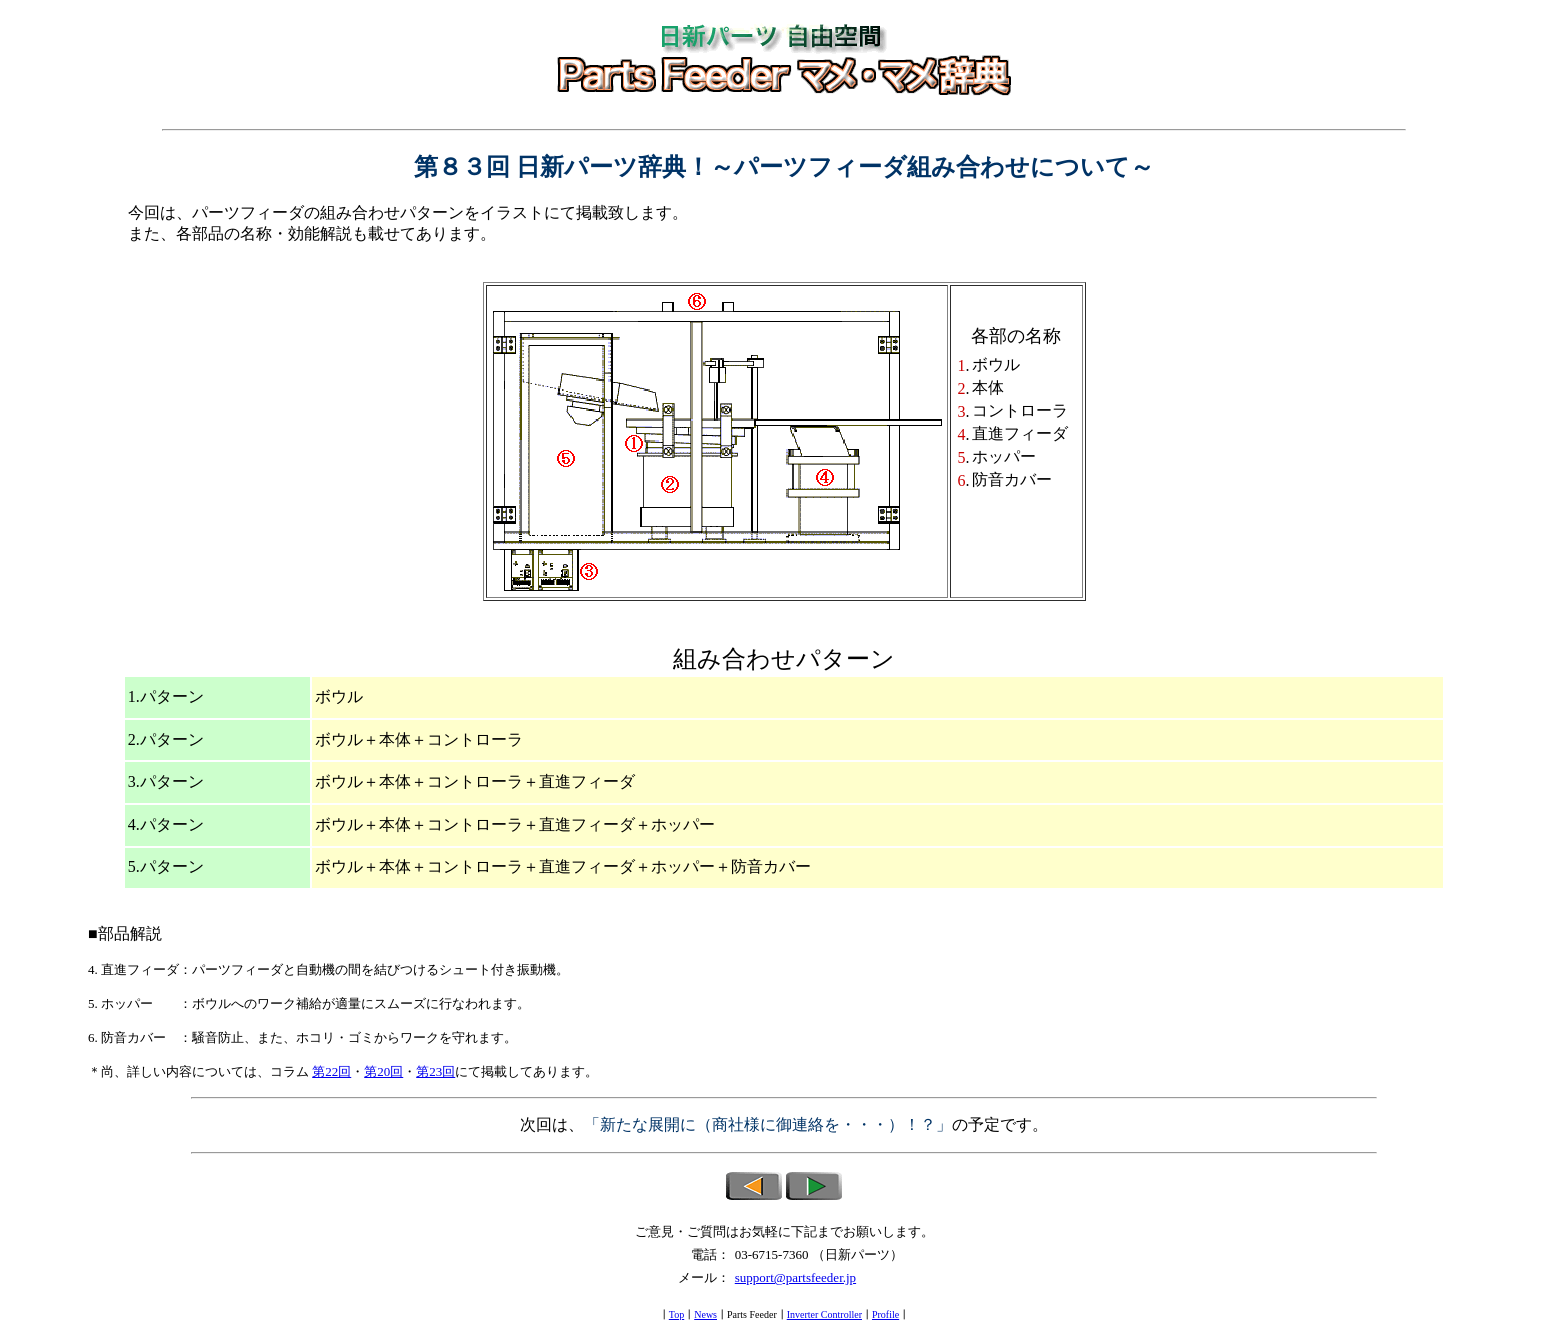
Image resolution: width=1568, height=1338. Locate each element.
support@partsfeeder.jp (795, 1277)
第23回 (435, 1071)
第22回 (331, 1071)
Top (676, 1314)
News (705, 1314)
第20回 (383, 1071)
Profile (885, 1314)
